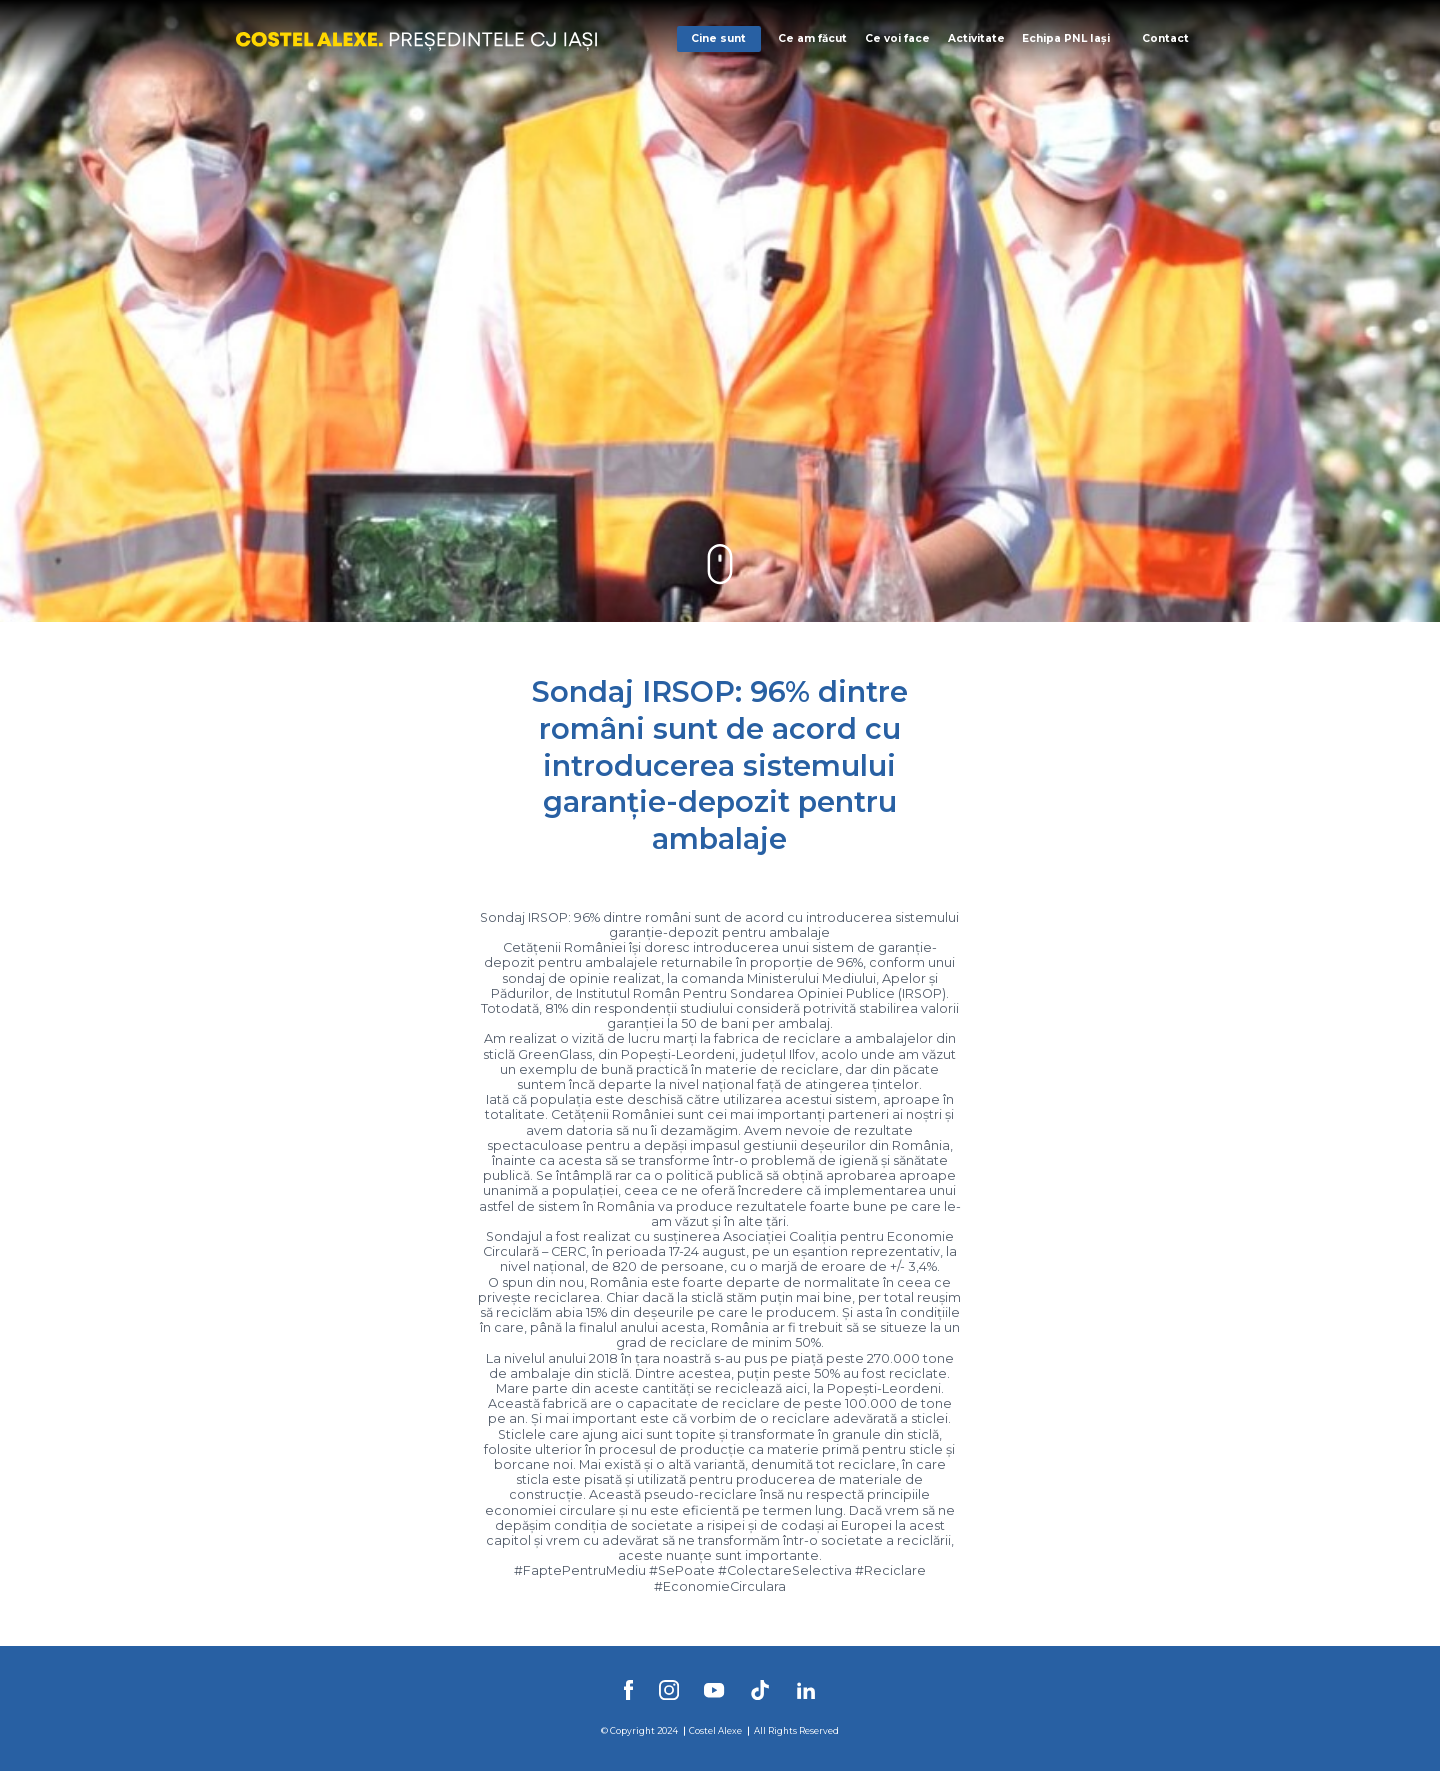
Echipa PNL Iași (1066, 38)
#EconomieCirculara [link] (720, 1586)
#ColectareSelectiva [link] (785, 1570)
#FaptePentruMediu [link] (580, 1570)
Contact (1165, 38)
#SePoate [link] (682, 1570)
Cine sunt (718, 38)
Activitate (976, 38)
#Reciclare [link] (890, 1570)
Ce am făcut (812, 38)
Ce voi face (897, 38)
